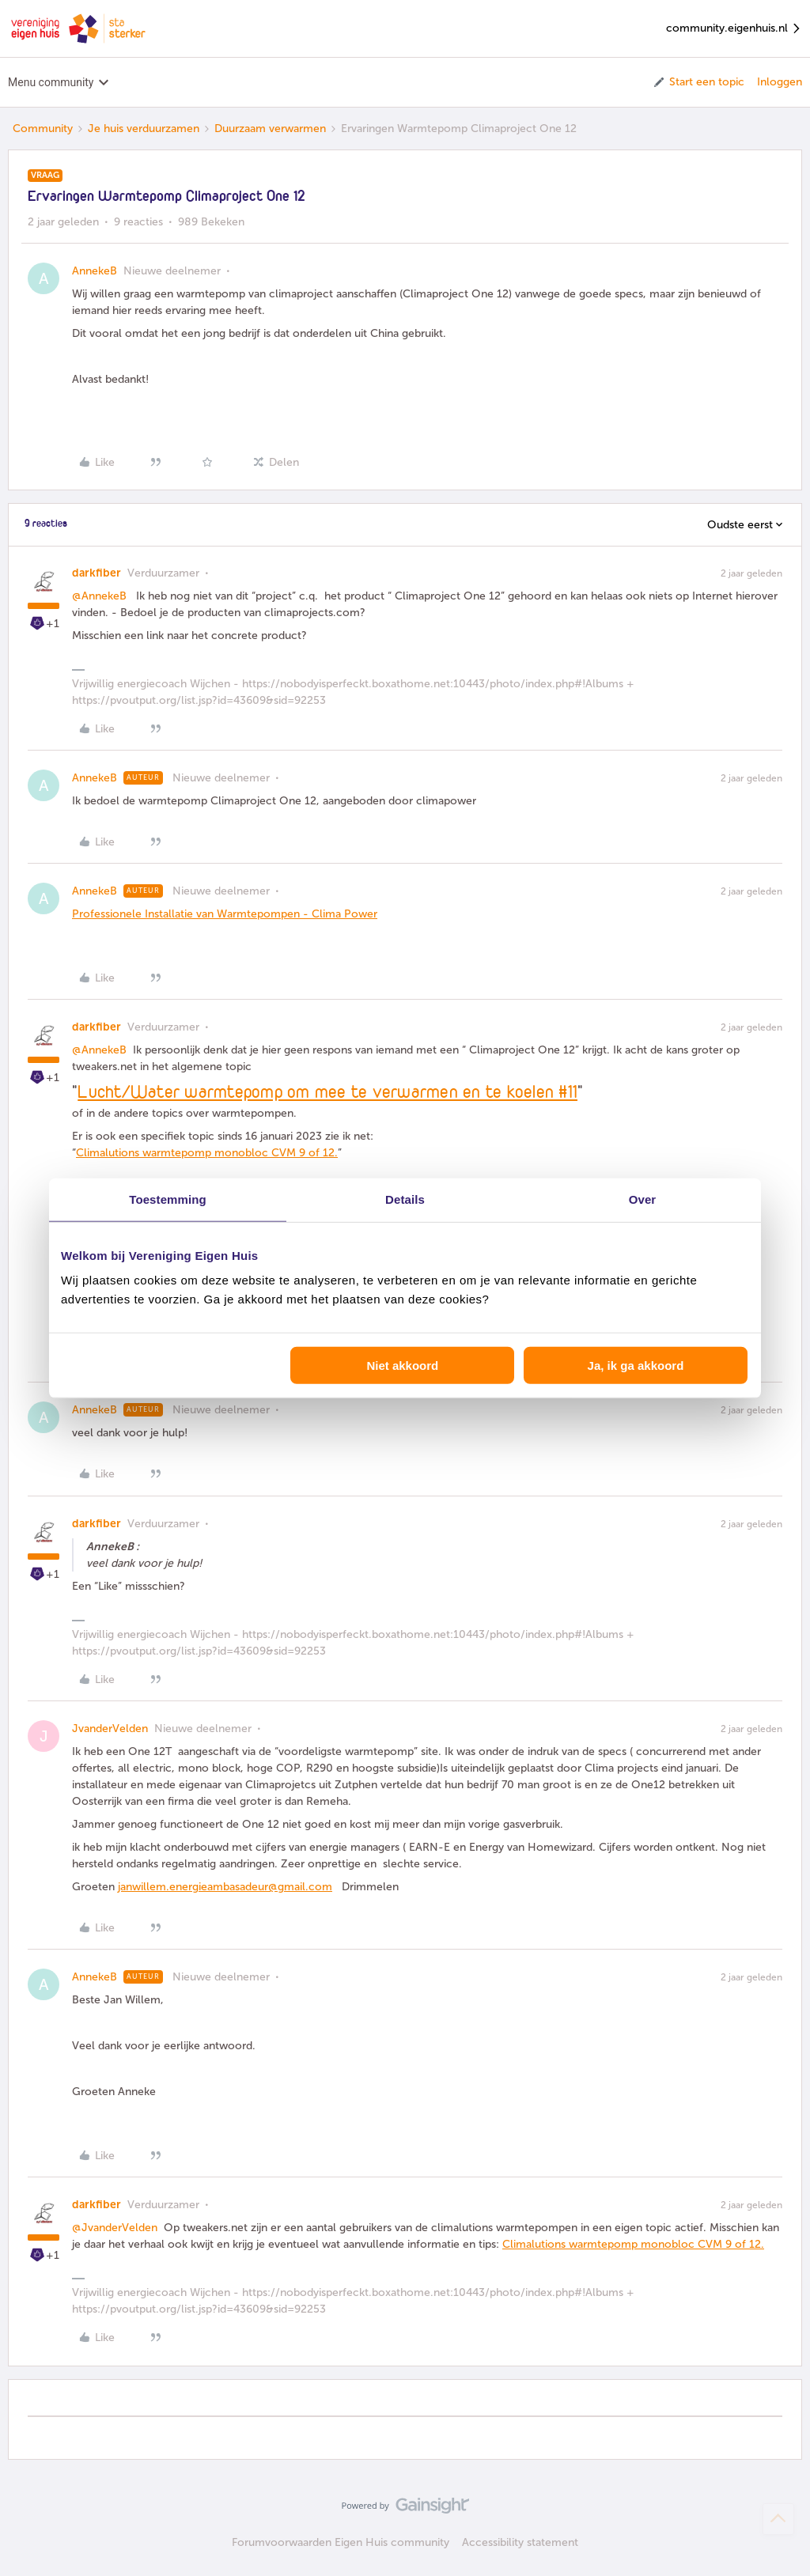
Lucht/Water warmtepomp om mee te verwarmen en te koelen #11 (327, 1093)
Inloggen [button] (779, 82)
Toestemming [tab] (167, 1198)
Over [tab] (643, 1198)
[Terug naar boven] (778, 2519)
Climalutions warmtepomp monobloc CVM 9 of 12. (207, 1152)
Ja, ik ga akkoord (636, 1365)
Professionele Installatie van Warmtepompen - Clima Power (224, 914)
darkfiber (96, 573)
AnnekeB (94, 271)
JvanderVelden (110, 1728)
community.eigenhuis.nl (734, 29)
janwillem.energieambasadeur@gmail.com (225, 1886)
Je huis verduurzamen (143, 128)
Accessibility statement (520, 2542)
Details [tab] (405, 1198)
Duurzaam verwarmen (270, 128)
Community (43, 128)
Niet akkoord (402, 1365)
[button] (698, 82)
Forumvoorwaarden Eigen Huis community (340, 2542)
